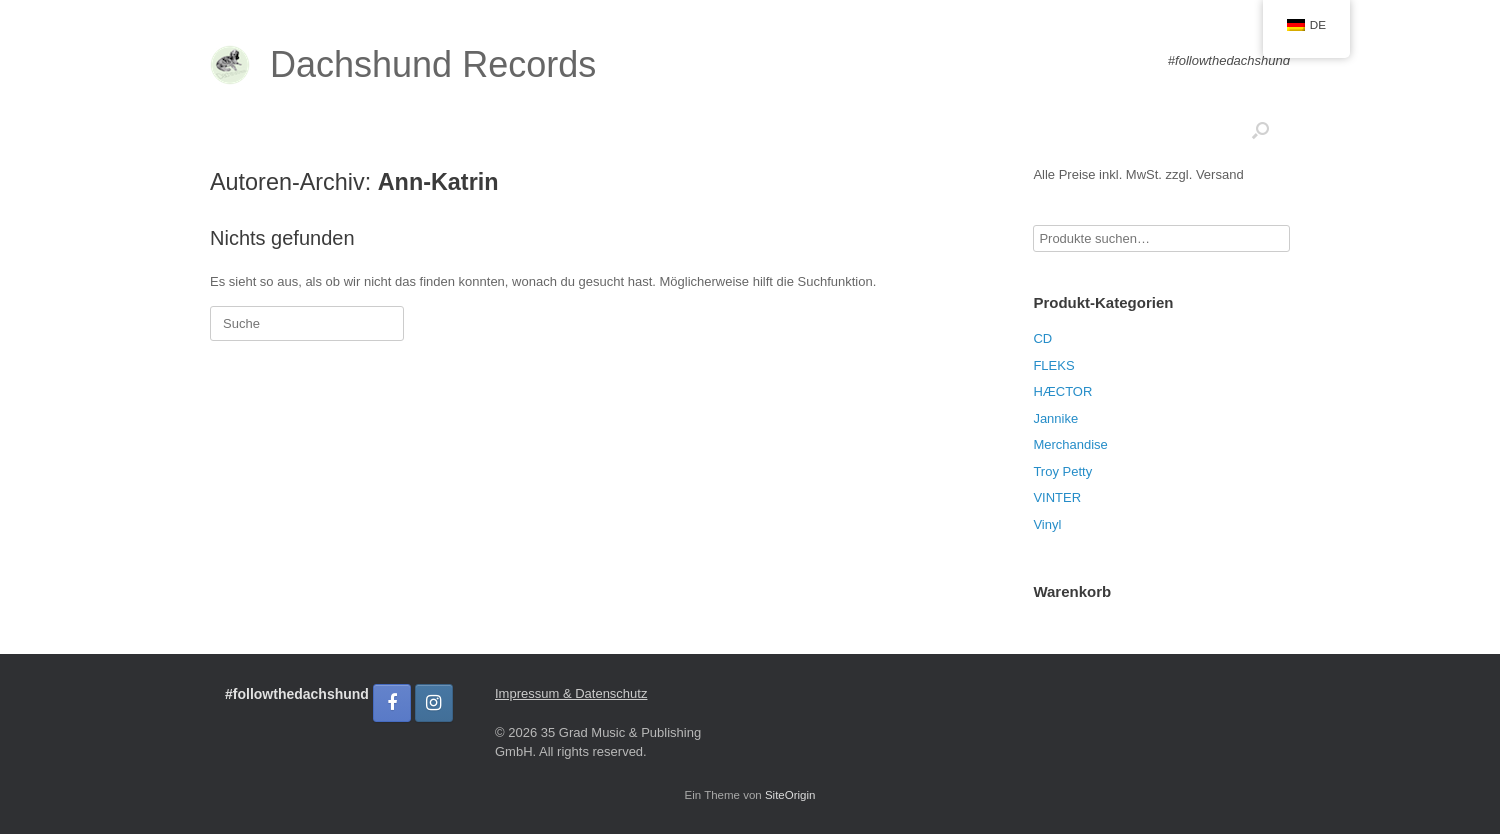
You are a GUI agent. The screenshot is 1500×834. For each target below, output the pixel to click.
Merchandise (1070, 444)
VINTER (1057, 497)
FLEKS (1053, 365)
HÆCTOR (1062, 391)
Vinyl (1047, 524)
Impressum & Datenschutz (571, 693)
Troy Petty (1062, 471)
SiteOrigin (790, 795)
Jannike (1055, 418)
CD (1042, 338)
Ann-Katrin (438, 182)
